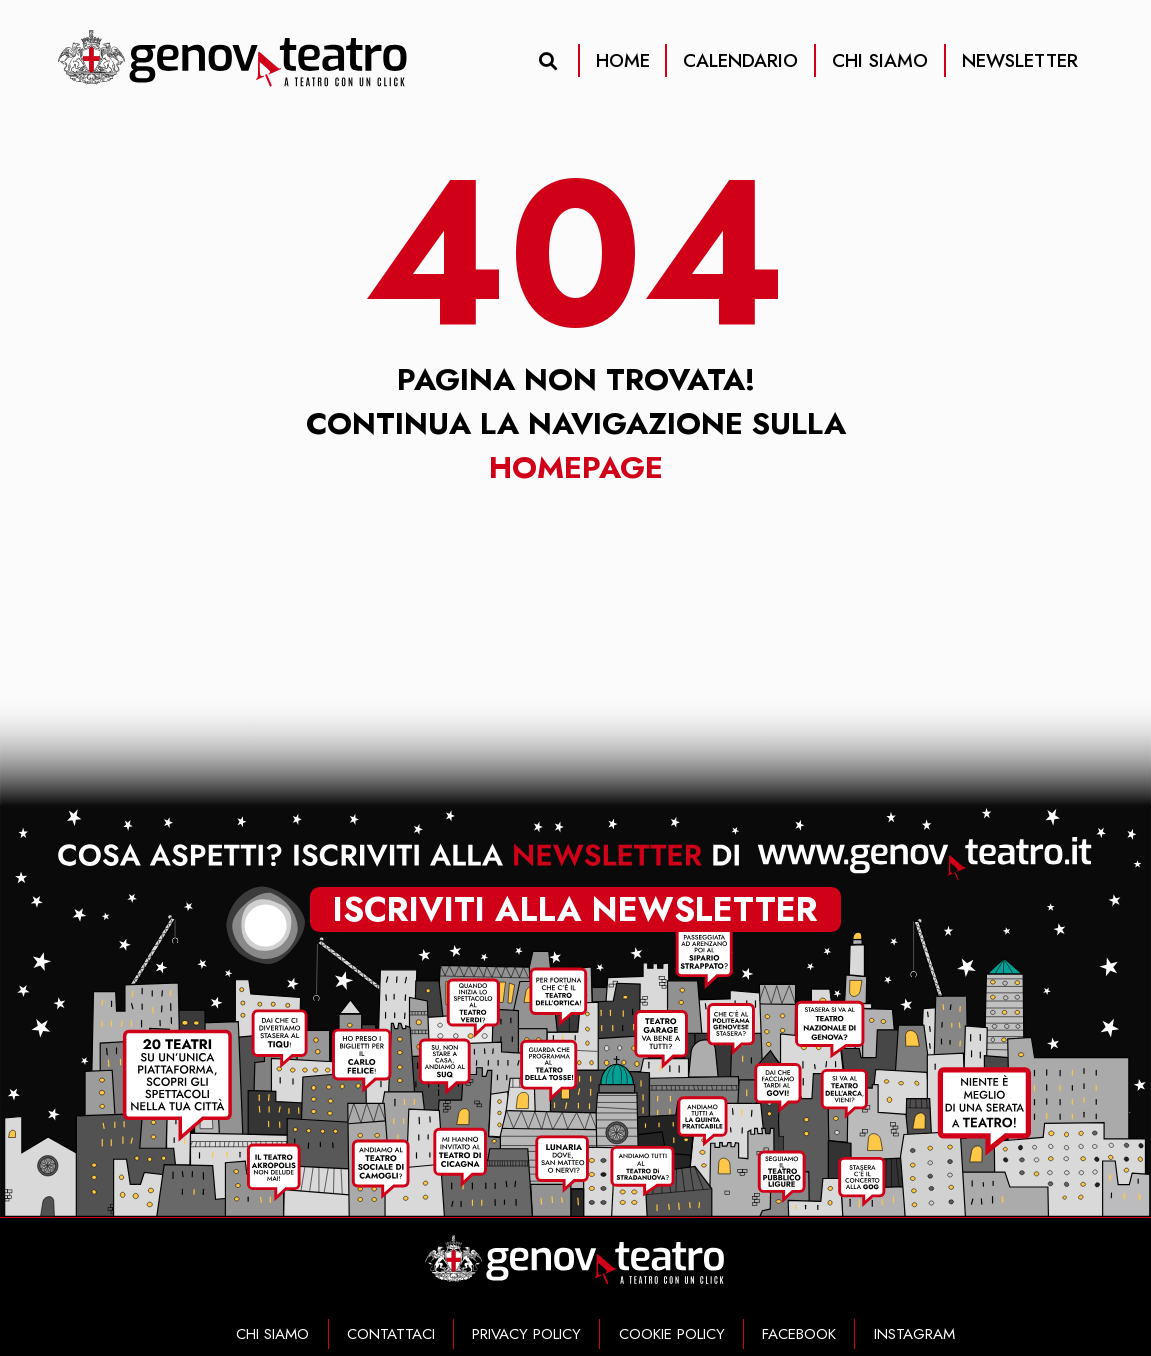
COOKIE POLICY (672, 1334)
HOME (623, 60)
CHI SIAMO (880, 60)
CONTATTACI (391, 1334)
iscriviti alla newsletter (575, 908)
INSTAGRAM (914, 1334)
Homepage (576, 467)
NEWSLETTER (1020, 60)
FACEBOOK (799, 1334)
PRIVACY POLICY (526, 1334)
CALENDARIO (740, 60)
